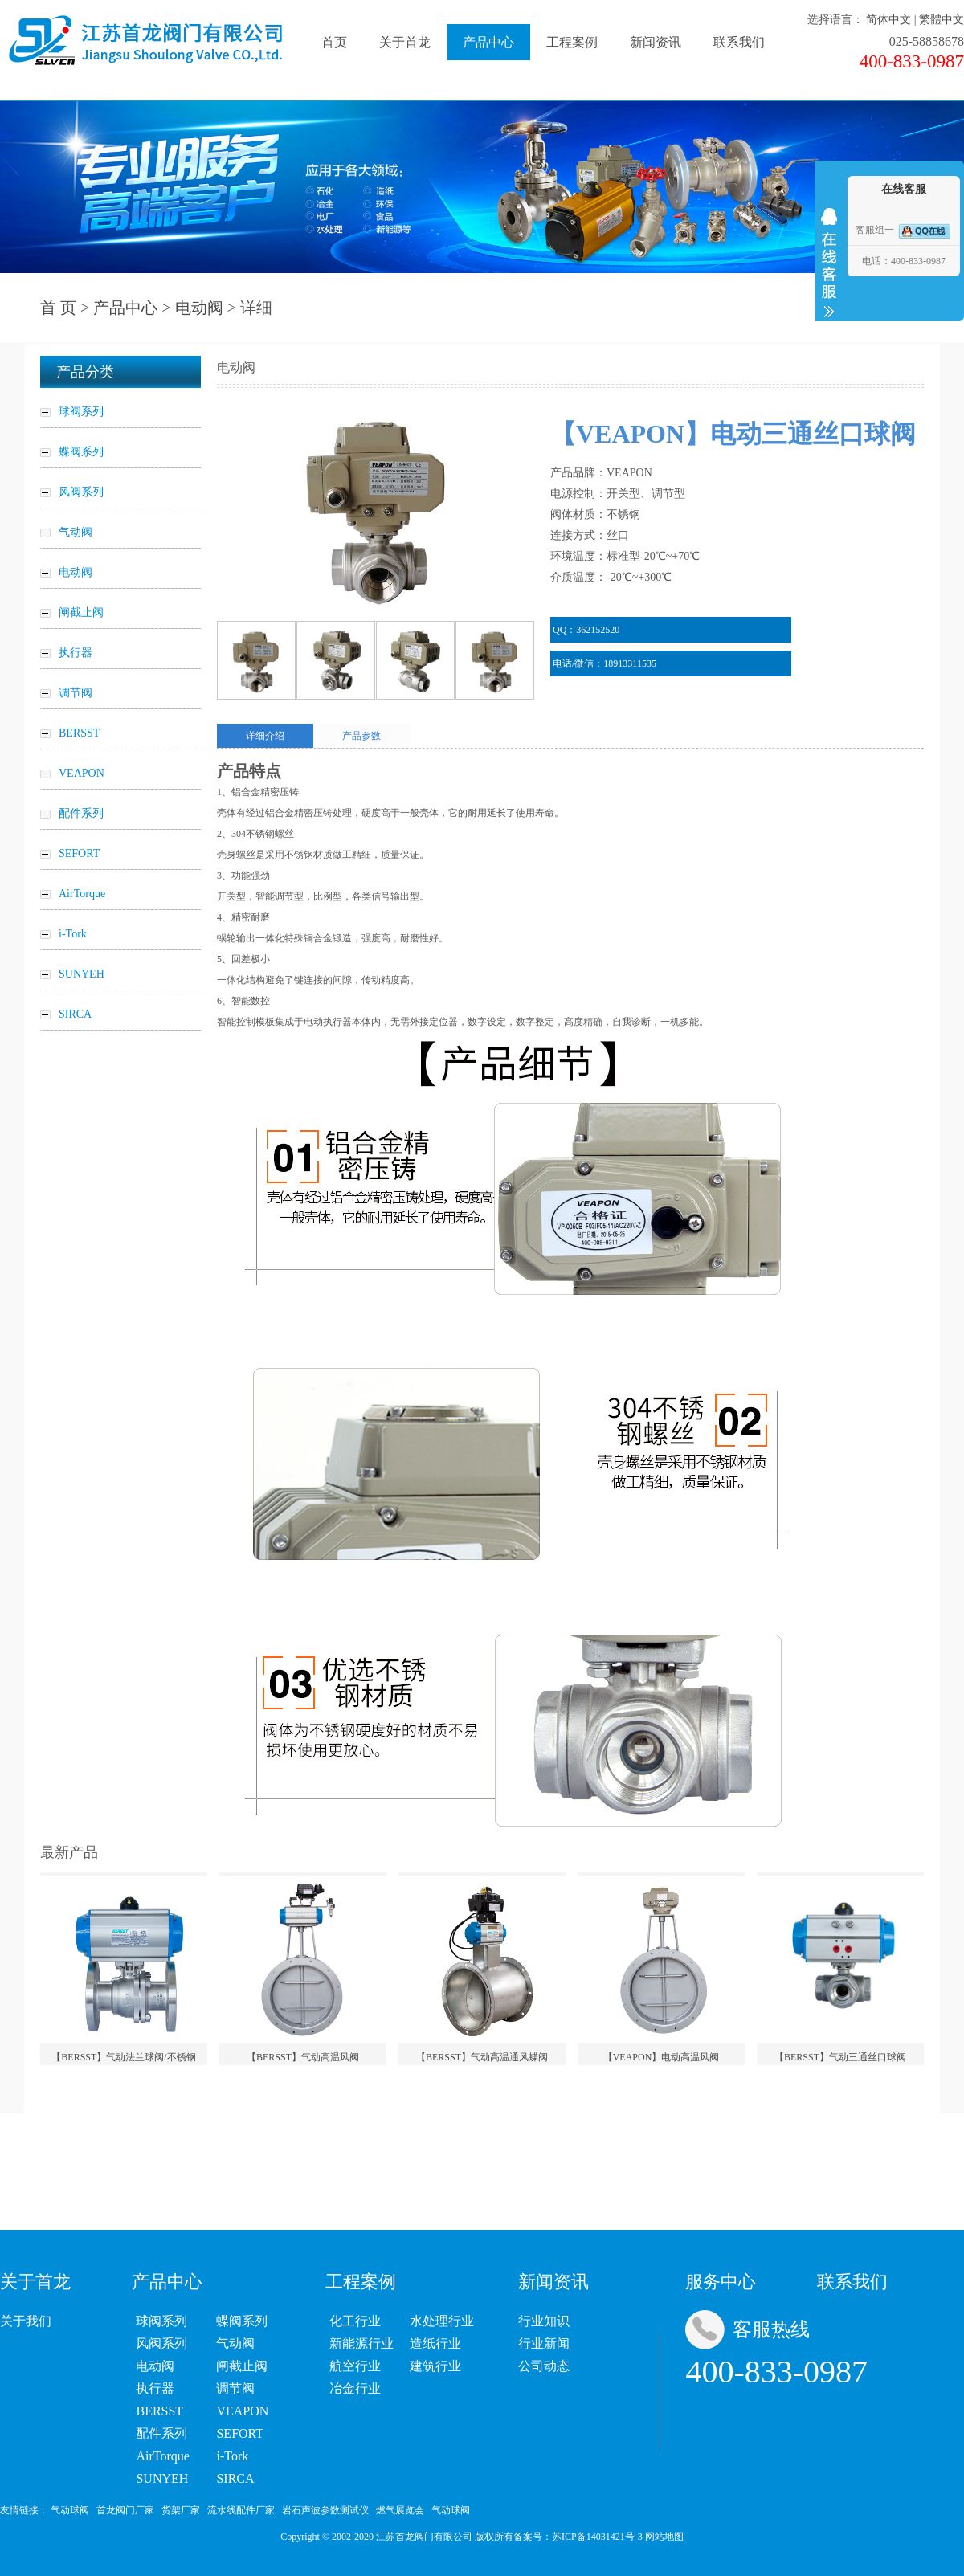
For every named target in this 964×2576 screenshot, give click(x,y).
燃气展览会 (400, 2510)
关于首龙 (405, 42)
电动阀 (199, 307)
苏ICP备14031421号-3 (597, 2536)
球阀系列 (161, 2321)
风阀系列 (161, 2343)
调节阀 (235, 2388)
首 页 (58, 307)
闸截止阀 (242, 2366)
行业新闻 (544, 2343)
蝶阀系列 (242, 2321)
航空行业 (355, 2366)
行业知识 (544, 2321)
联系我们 (739, 42)
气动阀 (235, 2343)
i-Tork (232, 2456)
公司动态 (544, 2366)
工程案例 (572, 42)
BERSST (159, 2411)
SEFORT (239, 2433)
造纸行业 (435, 2343)
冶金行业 (355, 2388)
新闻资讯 (655, 42)
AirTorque (162, 2456)
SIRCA (235, 2478)
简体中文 (888, 20)
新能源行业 (361, 2343)
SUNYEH (162, 2478)
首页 (334, 42)
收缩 (829, 263)
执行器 (155, 2388)
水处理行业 (442, 2321)
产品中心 (488, 42)
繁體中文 (941, 20)
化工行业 (355, 2321)
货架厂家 (180, 2510)
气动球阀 (70, 2510)
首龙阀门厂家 (125, 2510)
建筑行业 (435, 2366)
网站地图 (664, 2536)
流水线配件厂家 (241, 2510)
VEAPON (242, 2411)
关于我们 (25, 2321)
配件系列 (161, 2433)
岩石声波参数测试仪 (325, 2510)
